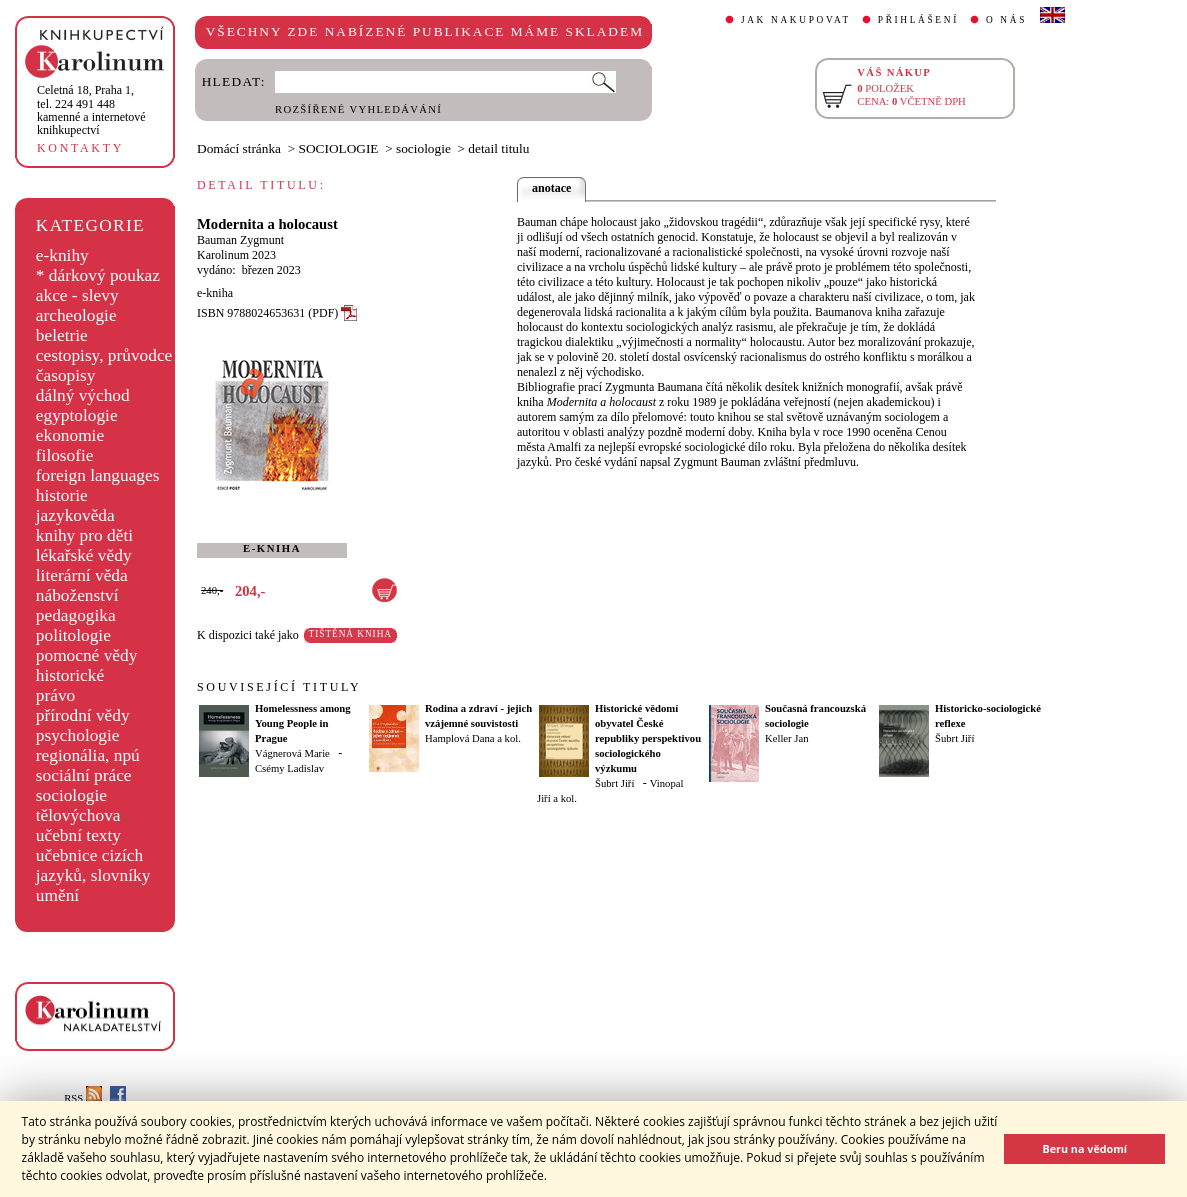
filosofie (65, 455)
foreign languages (98, 475)
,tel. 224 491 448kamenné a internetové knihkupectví (91, 110)
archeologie (76, 315)
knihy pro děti (84, 535)
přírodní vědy (83, 715)
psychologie (78, 735)
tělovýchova (78, 815)
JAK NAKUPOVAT (796, 20)
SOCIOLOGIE (339, 148)
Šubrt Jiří (614, 783)
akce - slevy (77, 295)
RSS (83, 1098)
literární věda (82, 575)
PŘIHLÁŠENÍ (918, 20)
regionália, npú (88, 755)
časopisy (66, 375)
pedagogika (76, 615)
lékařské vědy (84, 555)
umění (57, 895)
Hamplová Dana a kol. (473, 738)
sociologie (71, 795)
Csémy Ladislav (289, 768)
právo (55, 695)
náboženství (77, 595)
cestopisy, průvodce (104, 355)
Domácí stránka (239, 148)
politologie (73, 635)
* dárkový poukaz (98, 275)
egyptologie (77, 415)
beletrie (62, 335)
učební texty (78, 835)
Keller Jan (787, 738)
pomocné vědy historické (87, 665)
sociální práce (84, 775)
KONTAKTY (80, 148)
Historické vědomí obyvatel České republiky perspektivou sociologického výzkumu (648, 738)
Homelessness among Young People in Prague (303, 723)
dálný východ (83, 395)
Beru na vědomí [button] (1084, 1148)
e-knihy (62, 255)
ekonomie (70, 435)
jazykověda (75, 515)
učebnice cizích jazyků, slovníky (93, 865)
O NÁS (1006, 20)
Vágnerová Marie (292, 753)
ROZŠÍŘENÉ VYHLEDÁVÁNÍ (358, 109)
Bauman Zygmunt (240, 240)
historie (62, 495)
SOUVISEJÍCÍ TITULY (279, 687)
